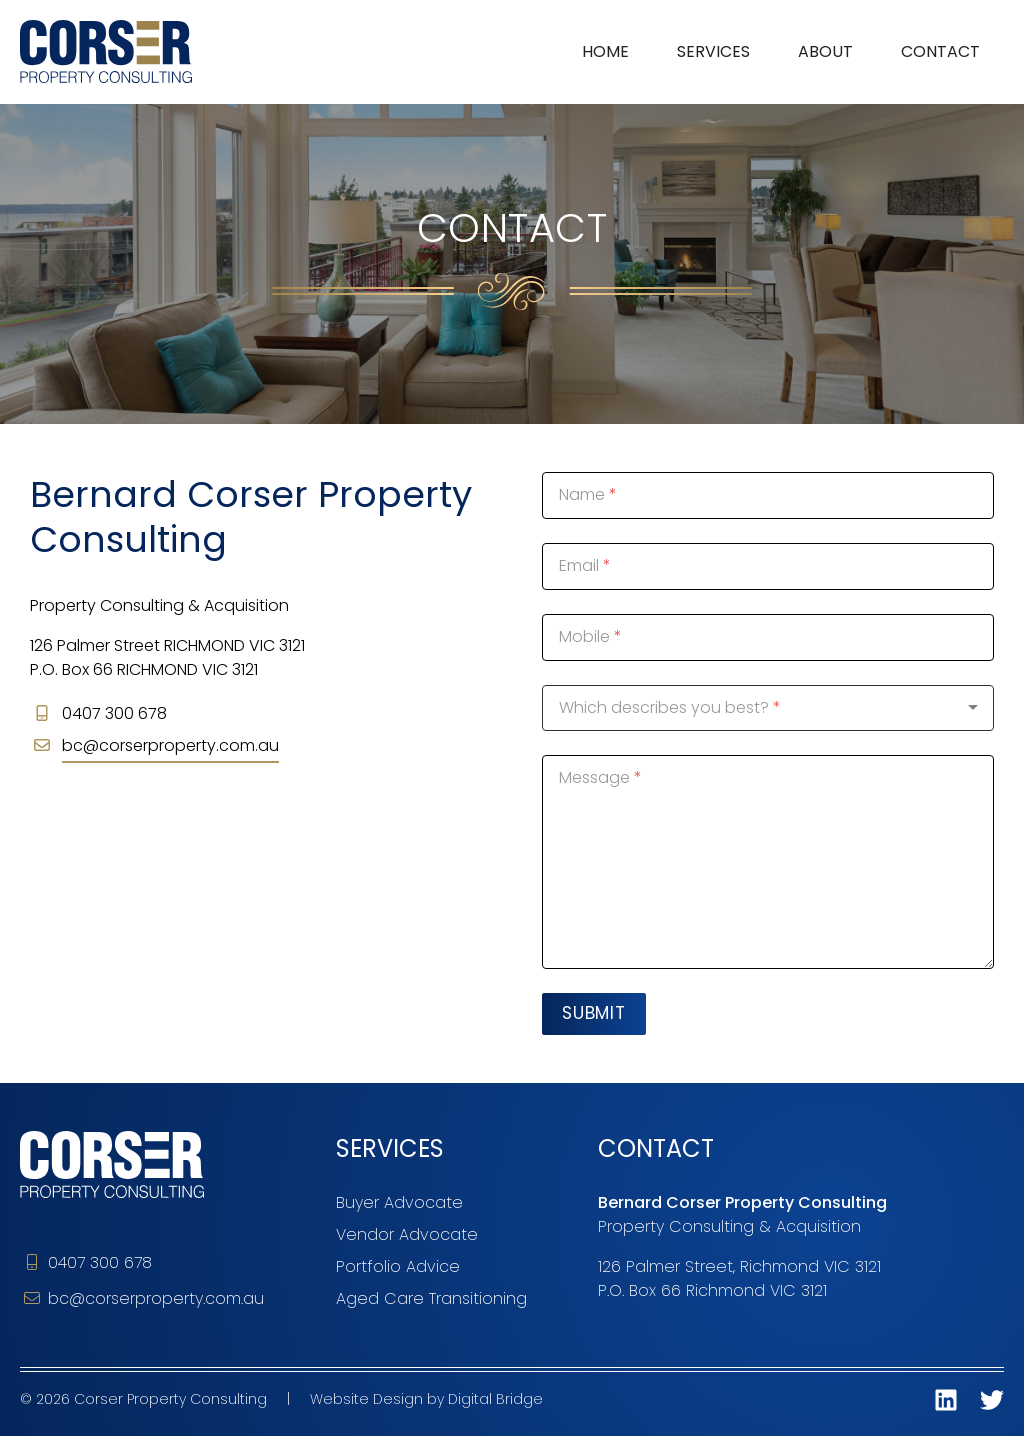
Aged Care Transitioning (431, 1298)
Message (594, 777)
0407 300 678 (88, 1262)
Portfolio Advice (398, 1266)
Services (713, 51)
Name (582, 494)
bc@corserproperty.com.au (170, 745)
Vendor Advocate (407, 1234)
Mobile (584, 636)
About (825, 51)
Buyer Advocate (399, 1202)
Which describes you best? (664, 707)
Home (605, 51)
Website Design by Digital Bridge (426, 1399)
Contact (940, 51)
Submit (594, 1013)
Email (579, 565)
